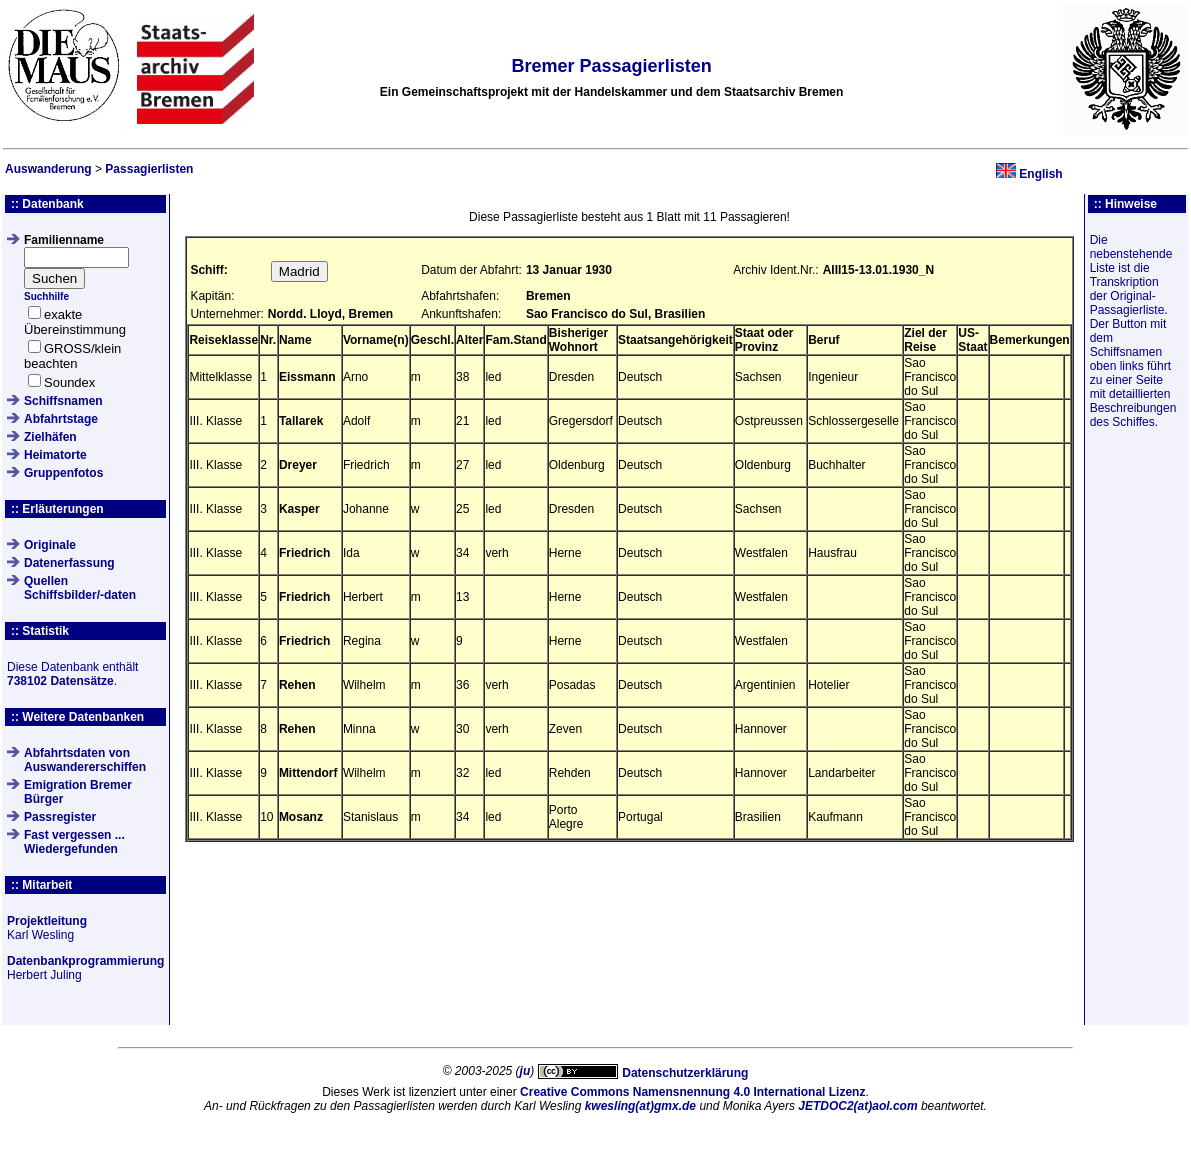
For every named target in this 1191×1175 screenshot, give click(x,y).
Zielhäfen (50, 437)
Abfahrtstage (61, 419)
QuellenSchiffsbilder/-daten (80, 588)
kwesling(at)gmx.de (640, 1106)
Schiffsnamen (63, 401)
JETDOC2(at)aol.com (857, 1106)
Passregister (60, 817)
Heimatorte (55, 455)
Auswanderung (48, 169)
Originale (50, 545)
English (1040, 174)
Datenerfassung (69, 563)
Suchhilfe (46, 296)
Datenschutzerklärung (685, 1073)
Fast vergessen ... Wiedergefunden (74, 842)
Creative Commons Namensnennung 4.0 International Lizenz (692, 1092)
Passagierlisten (149, 169)
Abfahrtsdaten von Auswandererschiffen (85, 760)
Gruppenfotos (63, 473)
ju (525, 1071)
